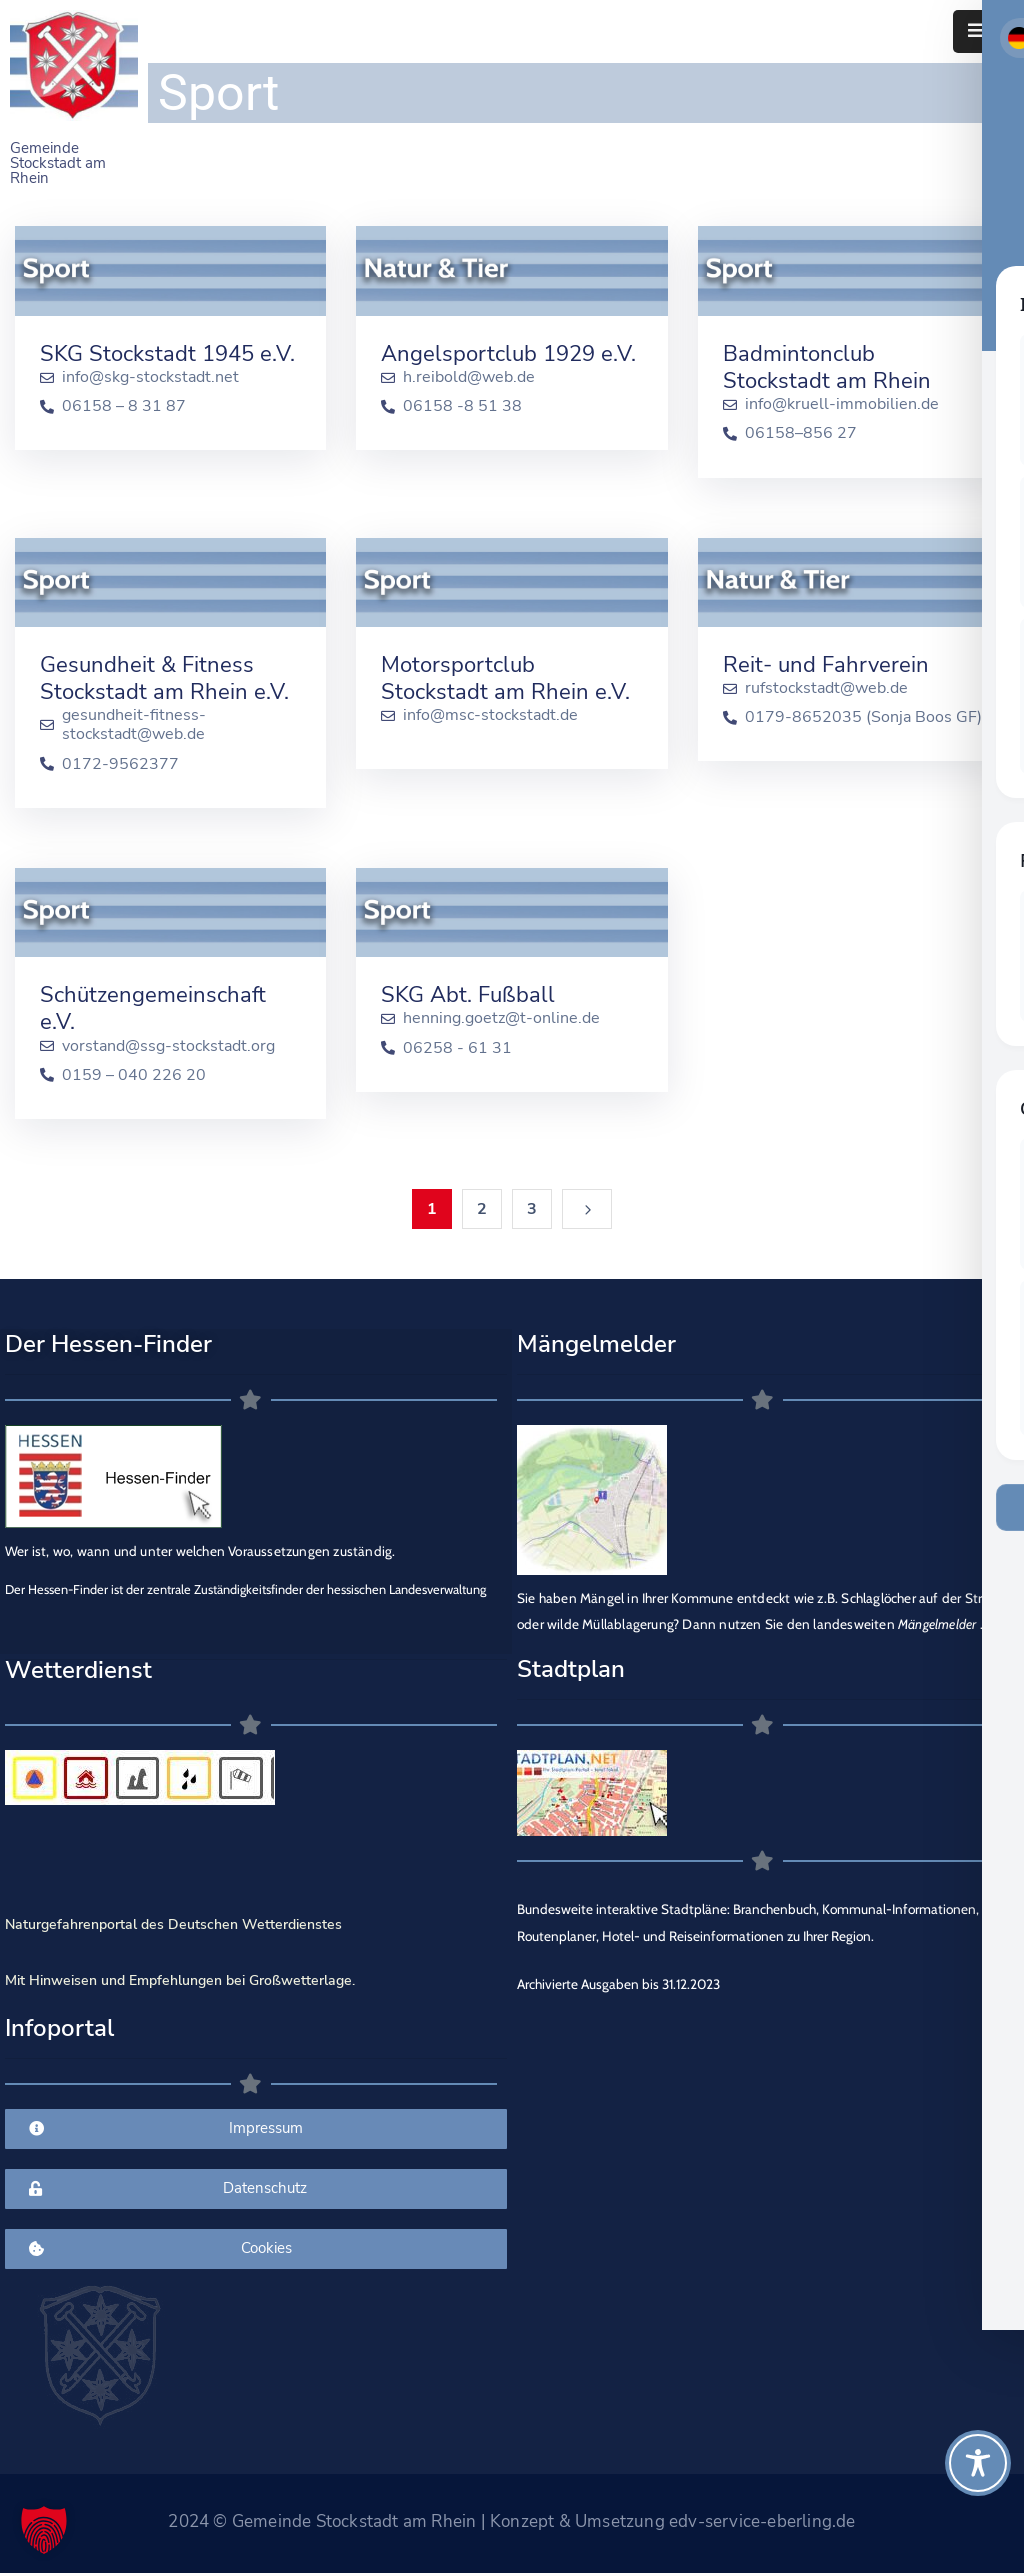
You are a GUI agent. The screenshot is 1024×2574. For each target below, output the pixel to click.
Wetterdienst (78, 1670)
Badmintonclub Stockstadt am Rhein (827, 367)
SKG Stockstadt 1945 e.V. (167, 354)
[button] (44, 2530)
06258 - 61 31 (457, 1048)
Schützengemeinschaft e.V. (153, 1008)
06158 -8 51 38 (462, 406)
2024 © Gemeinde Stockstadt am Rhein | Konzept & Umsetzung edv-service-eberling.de (511, 2521)
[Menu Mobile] (976, 31)
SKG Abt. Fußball (468, 995)
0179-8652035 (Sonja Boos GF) (863, 717)
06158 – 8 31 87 (124, 406)
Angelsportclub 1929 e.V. (508, 354)
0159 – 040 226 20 (134, 1075)
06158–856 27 (801, 433)
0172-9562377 (120, 764)
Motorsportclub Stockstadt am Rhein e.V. (505, 678)
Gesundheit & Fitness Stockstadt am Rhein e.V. (164, 678)
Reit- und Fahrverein (826, 665)
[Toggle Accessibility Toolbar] (978, 2463)
